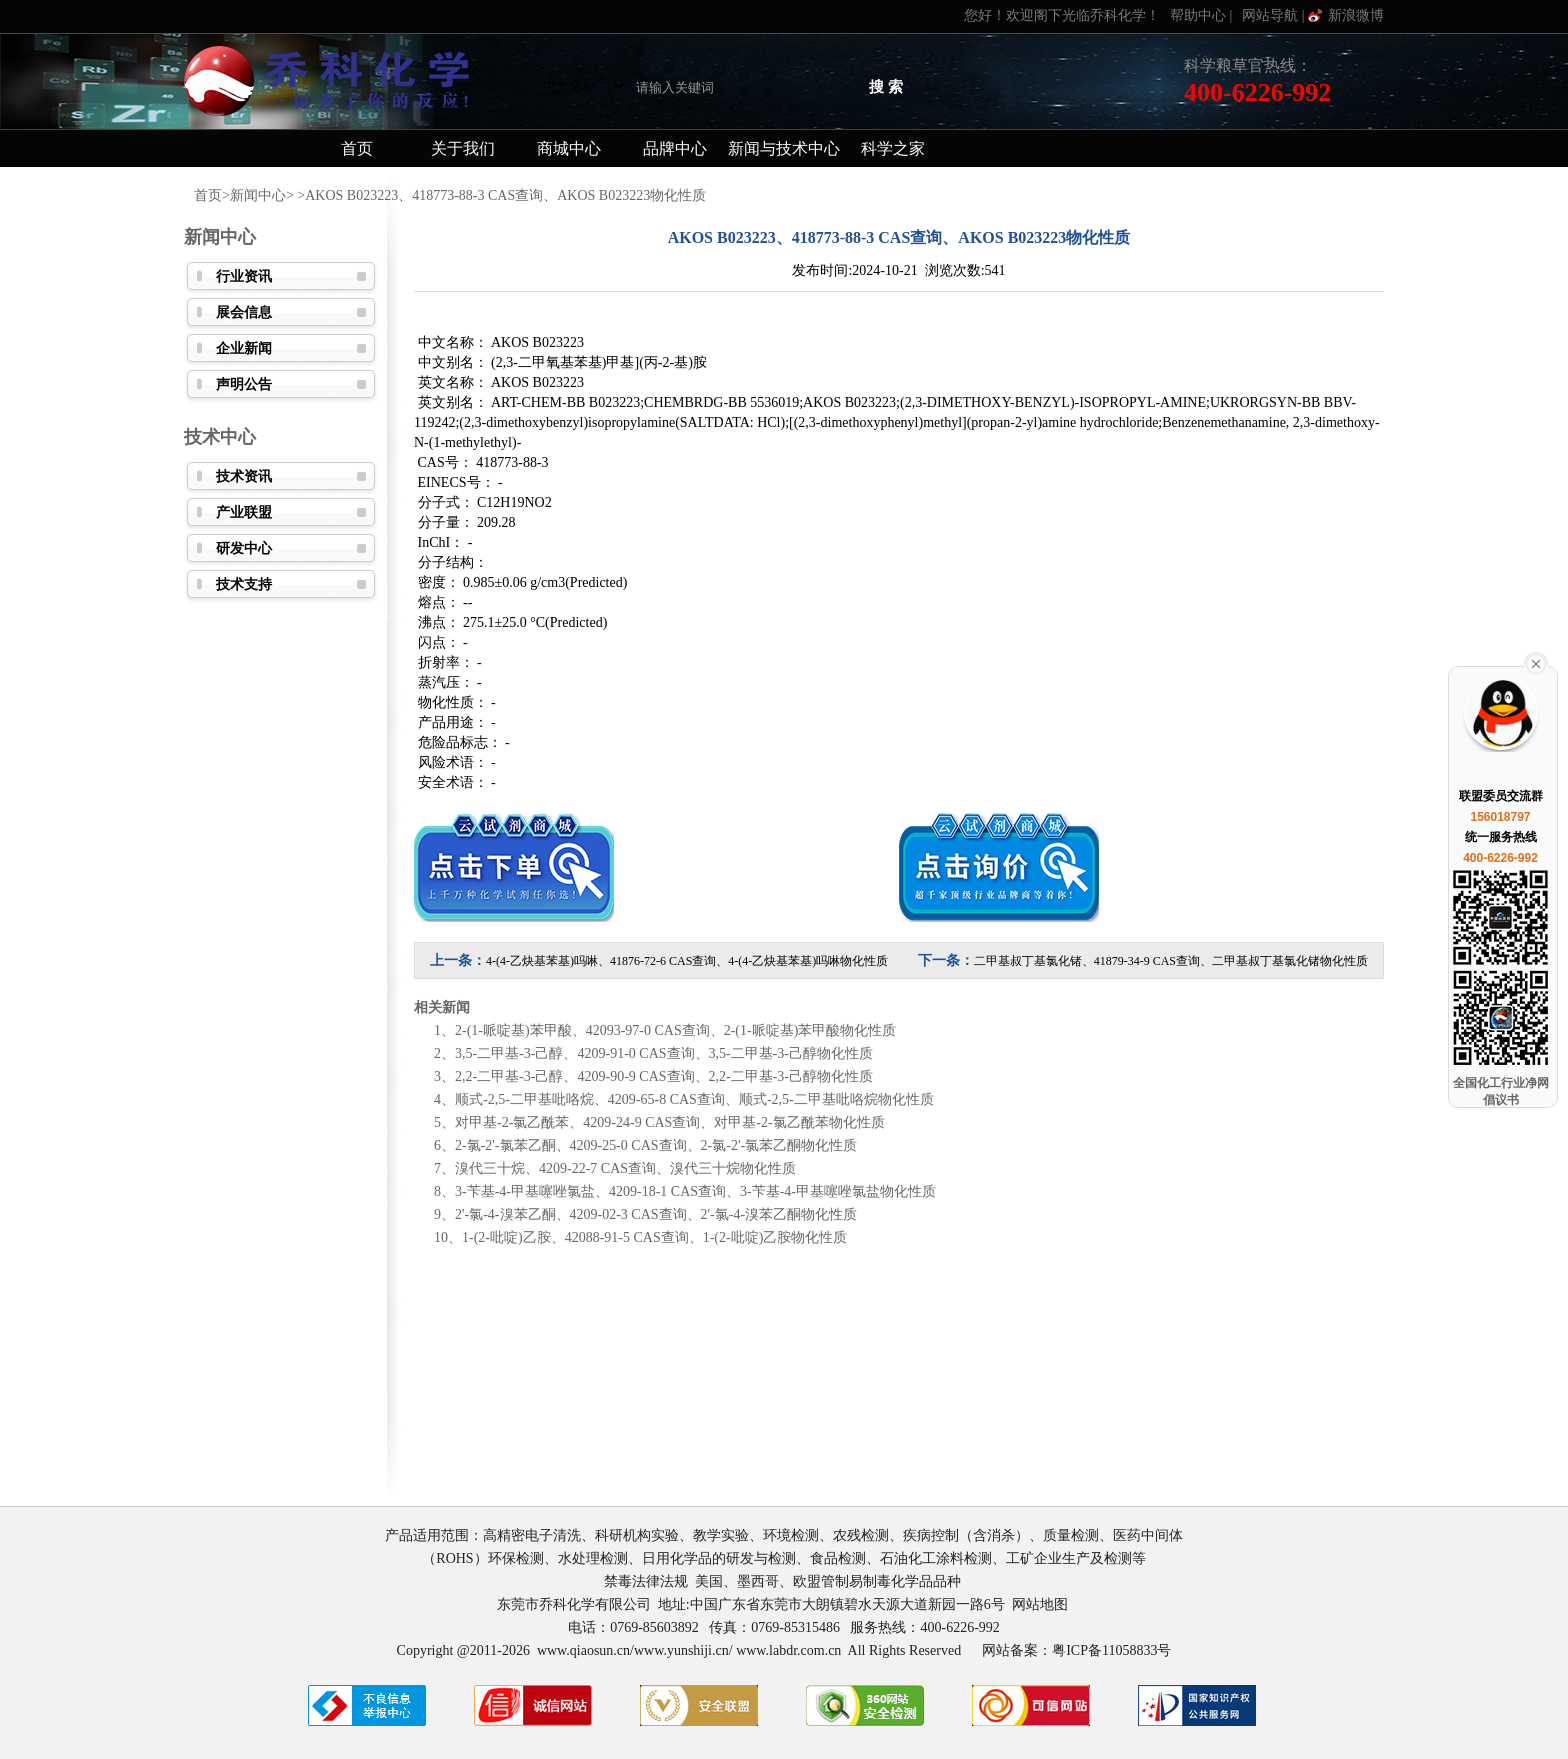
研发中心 (244, 548)
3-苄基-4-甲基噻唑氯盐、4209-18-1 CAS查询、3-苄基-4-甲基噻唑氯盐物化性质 (695, 1191)
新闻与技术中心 (784, 148)
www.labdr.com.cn (788, 1650)
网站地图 (1040, 1604)
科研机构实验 (637, 1535)
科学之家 (893, 148)
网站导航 (1270, 15)
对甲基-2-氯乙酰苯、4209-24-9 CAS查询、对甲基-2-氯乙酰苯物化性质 (670, 1122)
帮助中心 (1198, 15)
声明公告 (244, 384)
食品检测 (838, 1558)
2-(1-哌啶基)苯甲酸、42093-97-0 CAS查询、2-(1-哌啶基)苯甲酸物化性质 (675, 1030)
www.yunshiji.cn (681, 1650)
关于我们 (463, 148)
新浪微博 (1356, 15)
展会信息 (244, 312)
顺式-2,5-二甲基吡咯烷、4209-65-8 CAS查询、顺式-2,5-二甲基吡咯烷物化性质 (694, 1099)
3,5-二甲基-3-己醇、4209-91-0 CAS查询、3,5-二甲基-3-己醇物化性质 (664, 1053)
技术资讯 (244, 476)
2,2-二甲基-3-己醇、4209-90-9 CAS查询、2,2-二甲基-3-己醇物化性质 (664, 1076)
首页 (357, 148)
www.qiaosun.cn (583, 1650)
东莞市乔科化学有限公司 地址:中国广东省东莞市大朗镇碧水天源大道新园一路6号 (754, 1604)
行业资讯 (244, 276)
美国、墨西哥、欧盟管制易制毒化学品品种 (830, 1581)
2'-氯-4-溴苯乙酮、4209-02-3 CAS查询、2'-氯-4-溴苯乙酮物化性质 (656, 1214)
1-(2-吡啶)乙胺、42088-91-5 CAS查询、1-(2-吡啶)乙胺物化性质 (654, 1237)
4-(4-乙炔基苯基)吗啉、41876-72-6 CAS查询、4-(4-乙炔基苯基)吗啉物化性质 (687, 961)
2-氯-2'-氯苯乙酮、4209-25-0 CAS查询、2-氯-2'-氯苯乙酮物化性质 (656, 1145)
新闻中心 (258, 195)
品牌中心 (675, 148)
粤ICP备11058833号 (1111, 1650)
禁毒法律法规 (646, 1581)
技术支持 (244, 584)
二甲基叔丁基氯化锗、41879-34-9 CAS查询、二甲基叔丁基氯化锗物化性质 (1171, 961)
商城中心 (569, 148)
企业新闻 (244, 348)
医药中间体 (1148, 1535)
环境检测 (791, 1535)
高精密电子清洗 (532, 1535)
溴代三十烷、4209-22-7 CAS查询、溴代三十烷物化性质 (625, 1168)
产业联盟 (244, 512)
